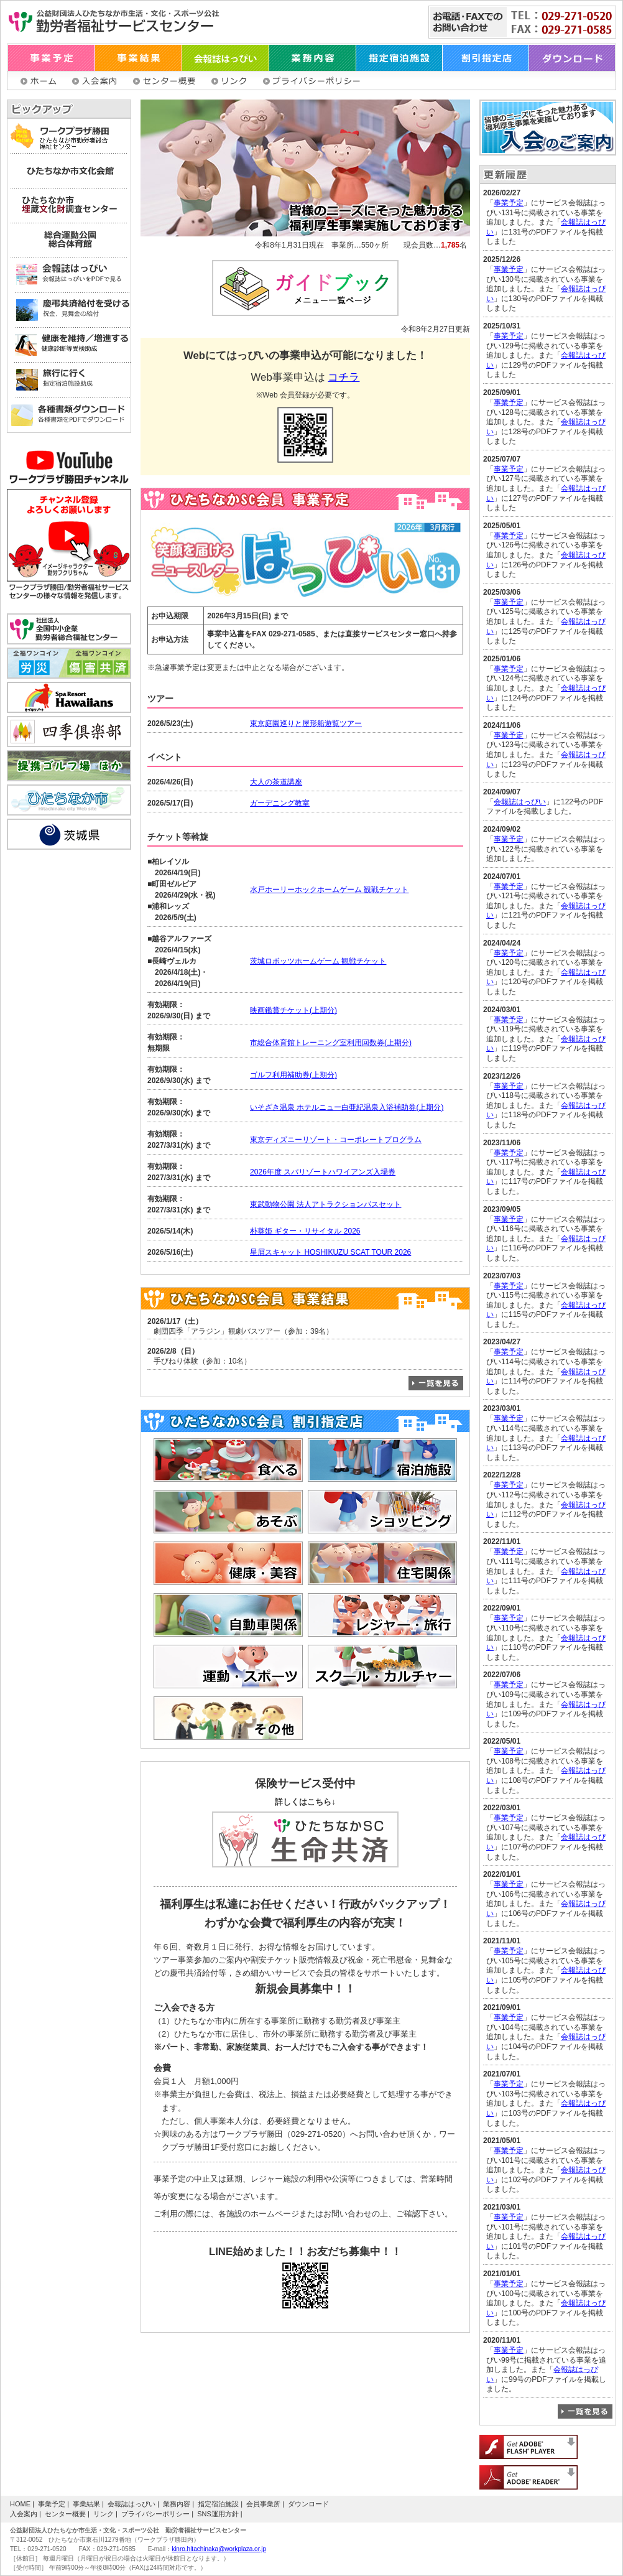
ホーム (40, 81)
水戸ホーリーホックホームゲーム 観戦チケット (329, 889)
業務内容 (312, 58)
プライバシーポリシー (313, 81)
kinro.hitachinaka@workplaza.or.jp (219, 2549)
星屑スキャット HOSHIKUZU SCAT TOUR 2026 (330, 1252)
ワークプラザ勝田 (69, 136)
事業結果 (138, 58)
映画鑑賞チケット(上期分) (293, 1010)
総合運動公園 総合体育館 (69, 240)
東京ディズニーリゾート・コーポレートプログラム (336, 1139)
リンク (230, 81)
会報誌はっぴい (225, 58)
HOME (20, 2504)
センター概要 (165, 81)
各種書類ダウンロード (69, 415)
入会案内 (96, 81)
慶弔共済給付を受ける (69, 310)
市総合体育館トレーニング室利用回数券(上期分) (331, 1042)
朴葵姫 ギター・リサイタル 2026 (305, 1231)
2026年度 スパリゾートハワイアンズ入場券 (322, 1172)
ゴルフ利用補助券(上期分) (293, 1075)
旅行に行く (69, 380)
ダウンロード (572, 58)
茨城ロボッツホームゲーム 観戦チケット (318, 961)
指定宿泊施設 (399, 58)
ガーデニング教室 (280, 803)
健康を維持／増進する (69, 345)
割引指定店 (486, 58)
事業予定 (51, 58)
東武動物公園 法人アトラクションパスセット (325, 1204)
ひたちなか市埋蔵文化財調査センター (69, 205)
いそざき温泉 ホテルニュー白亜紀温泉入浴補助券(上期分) (346, 1107)
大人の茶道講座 (276, 782)
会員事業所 (263, 2504)
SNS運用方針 (218, 2514)
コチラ (343, 377)
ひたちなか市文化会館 (69, 171)
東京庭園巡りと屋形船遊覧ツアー (306, 723)
